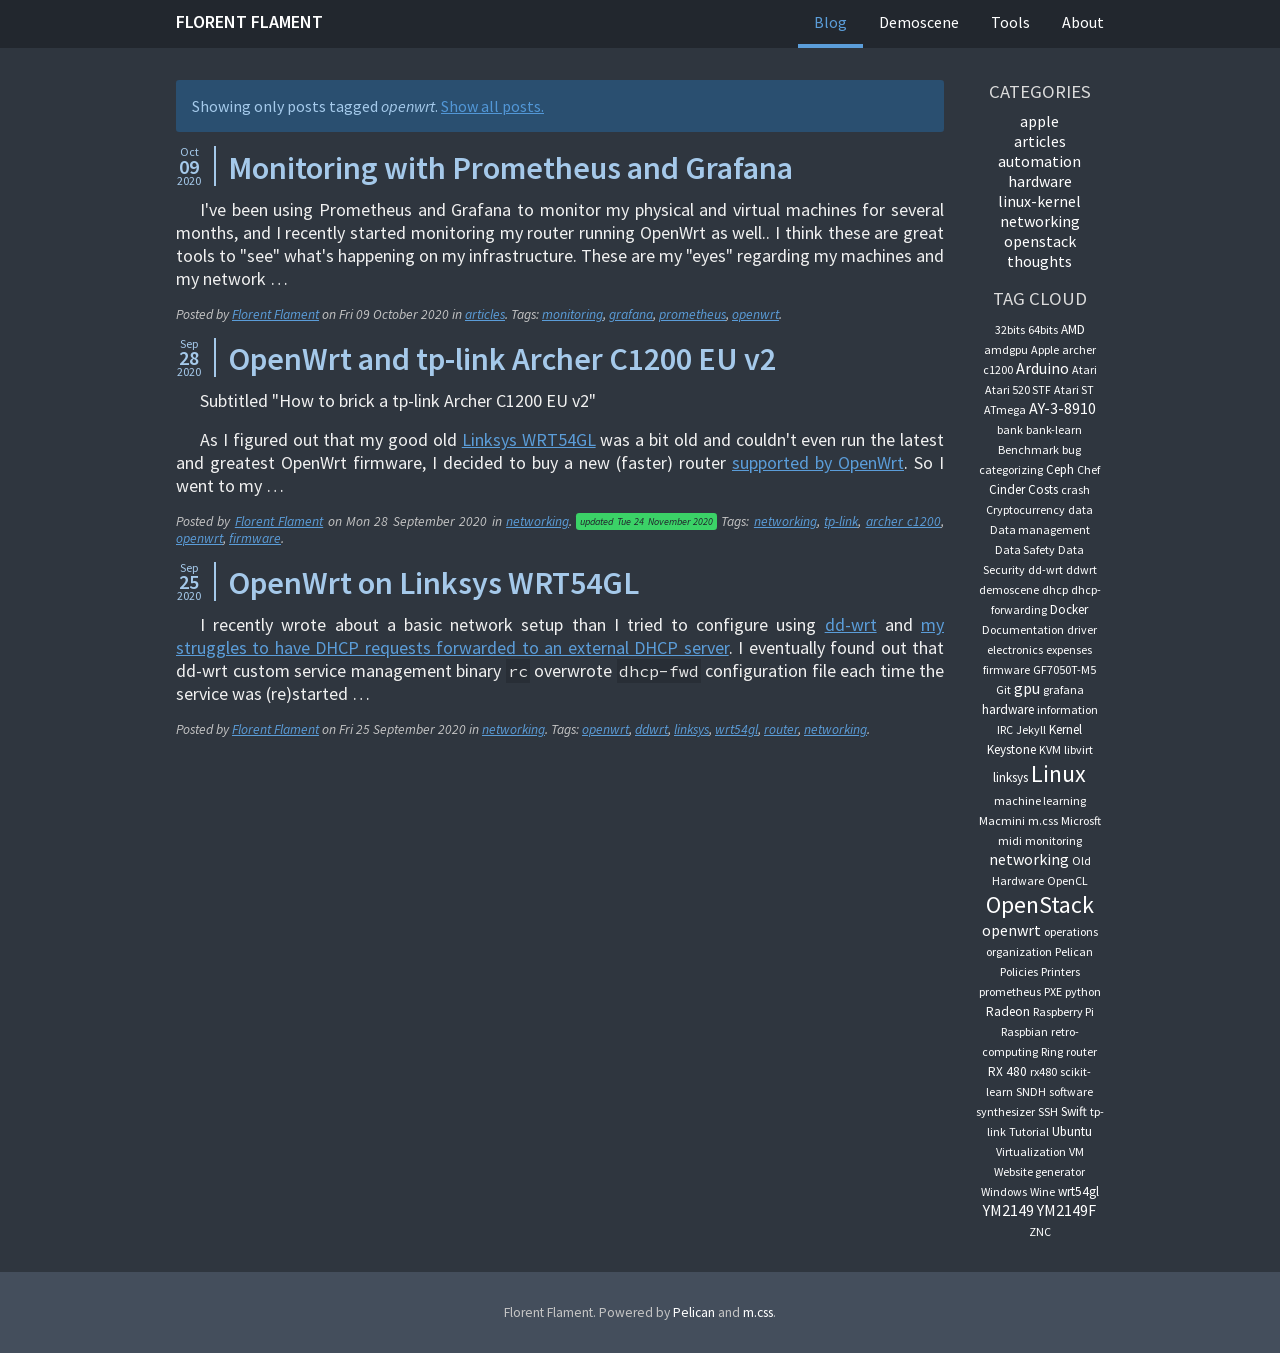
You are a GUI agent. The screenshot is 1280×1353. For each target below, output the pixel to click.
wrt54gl (736, 729)
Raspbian (1024, 1031)
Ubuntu (1072, 1131)
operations (1071, 931)
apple (1039, 121)
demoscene (1009, 589)
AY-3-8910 (1062, 408)
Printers (1060, 971)
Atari (1084, 369)
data (1080, 509)
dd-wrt (851, 624)
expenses (1069, 649)
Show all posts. (492, 106)
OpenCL (1067, 880)
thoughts (1039, 261)
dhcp (1055, 589)
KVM (1050, 749)
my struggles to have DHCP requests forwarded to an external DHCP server (560, 636)
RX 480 (1007, 1071)
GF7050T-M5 (1064, 669)
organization (1019, 951)
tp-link (841, 521)
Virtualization (1031, 1151)
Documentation (1023, 629)
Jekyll (1031, 729)
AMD (1073, 329)
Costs (1043, 489)
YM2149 (1008, 1210)
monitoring (572, 314)
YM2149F (1066, 1210)
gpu (1027, 688)
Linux (1058, 773)
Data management (1040, 529)
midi (1010, 840)
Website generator (1039, 1171)
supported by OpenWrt (818, 462)
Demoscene (919, 22)
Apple (1045, 349)
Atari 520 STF (1018, 389)
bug (1071, 449)
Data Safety (1025, 549)
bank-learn (1054, 429)
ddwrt (651, 729)
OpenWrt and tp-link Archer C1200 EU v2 (502, 359)
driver (1082, 629)
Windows (1004, 1191)
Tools (1010, 22)
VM (1076, 1151)
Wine (1042, 1191)
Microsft (1081, 820)
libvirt (1078, 749)
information (1067, 709)
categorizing (1011, 469)
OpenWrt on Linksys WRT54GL (433, 583)
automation (1039, 161)
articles (485, 314)
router (781, 729)
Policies (1019, 971)
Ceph (1060, 469)
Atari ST (1074, 389)
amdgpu (1006, 349)
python (1083, 991)
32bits (1010, 329)
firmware (255, 538)
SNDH (1031, 1091)
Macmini (1002, 820)
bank (1010, 429)
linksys (691, 729)
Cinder (1007, 489)
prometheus (692, 314)
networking (537, 521)
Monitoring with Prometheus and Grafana (510, 168)
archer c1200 (903, 521)
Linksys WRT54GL (529, 439)
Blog (830, 22)
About (1083, 22)
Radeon (1008, 1011)
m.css (1043, 820)
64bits (1043, 329)
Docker (1069, 609)
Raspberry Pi (1063, 1011)
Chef (1088, 469)
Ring (1052, 1051)
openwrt (755, 314)
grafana (631, 314)
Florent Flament (249, 21)
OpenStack (1040, 241)
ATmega (1005, 409)
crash (1075, 489)
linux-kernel (1039, 201)
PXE (1053, 991)
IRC (1005, 729)
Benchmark (1028, 449)
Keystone (1011, 749)
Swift (1074, 1111)
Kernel (1065, 729)
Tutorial (1029, 1131)
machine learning (1040, 800)
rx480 (1043, 1071)
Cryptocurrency (1025, 509)
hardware (1040, 181)
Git (1003, 689)
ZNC (1040, 1231)
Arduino (1042, 368)
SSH (1048, 1111)
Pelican (1074, 951)
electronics (1015, 649)
